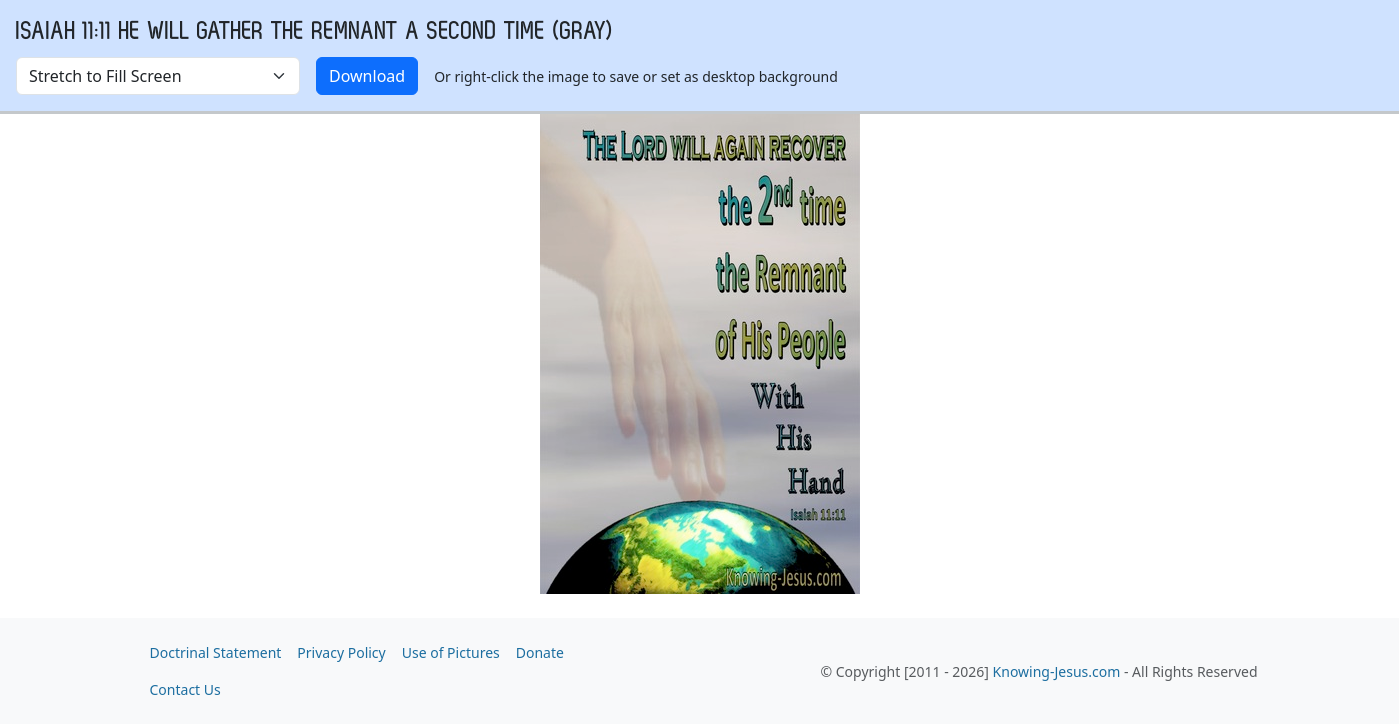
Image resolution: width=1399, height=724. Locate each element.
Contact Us (185, 689)
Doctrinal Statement (216, 652)
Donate (540, 652)
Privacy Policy (341, 652)
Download (367, 76)
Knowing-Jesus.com (1057, 671)
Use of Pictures (451, 652)
